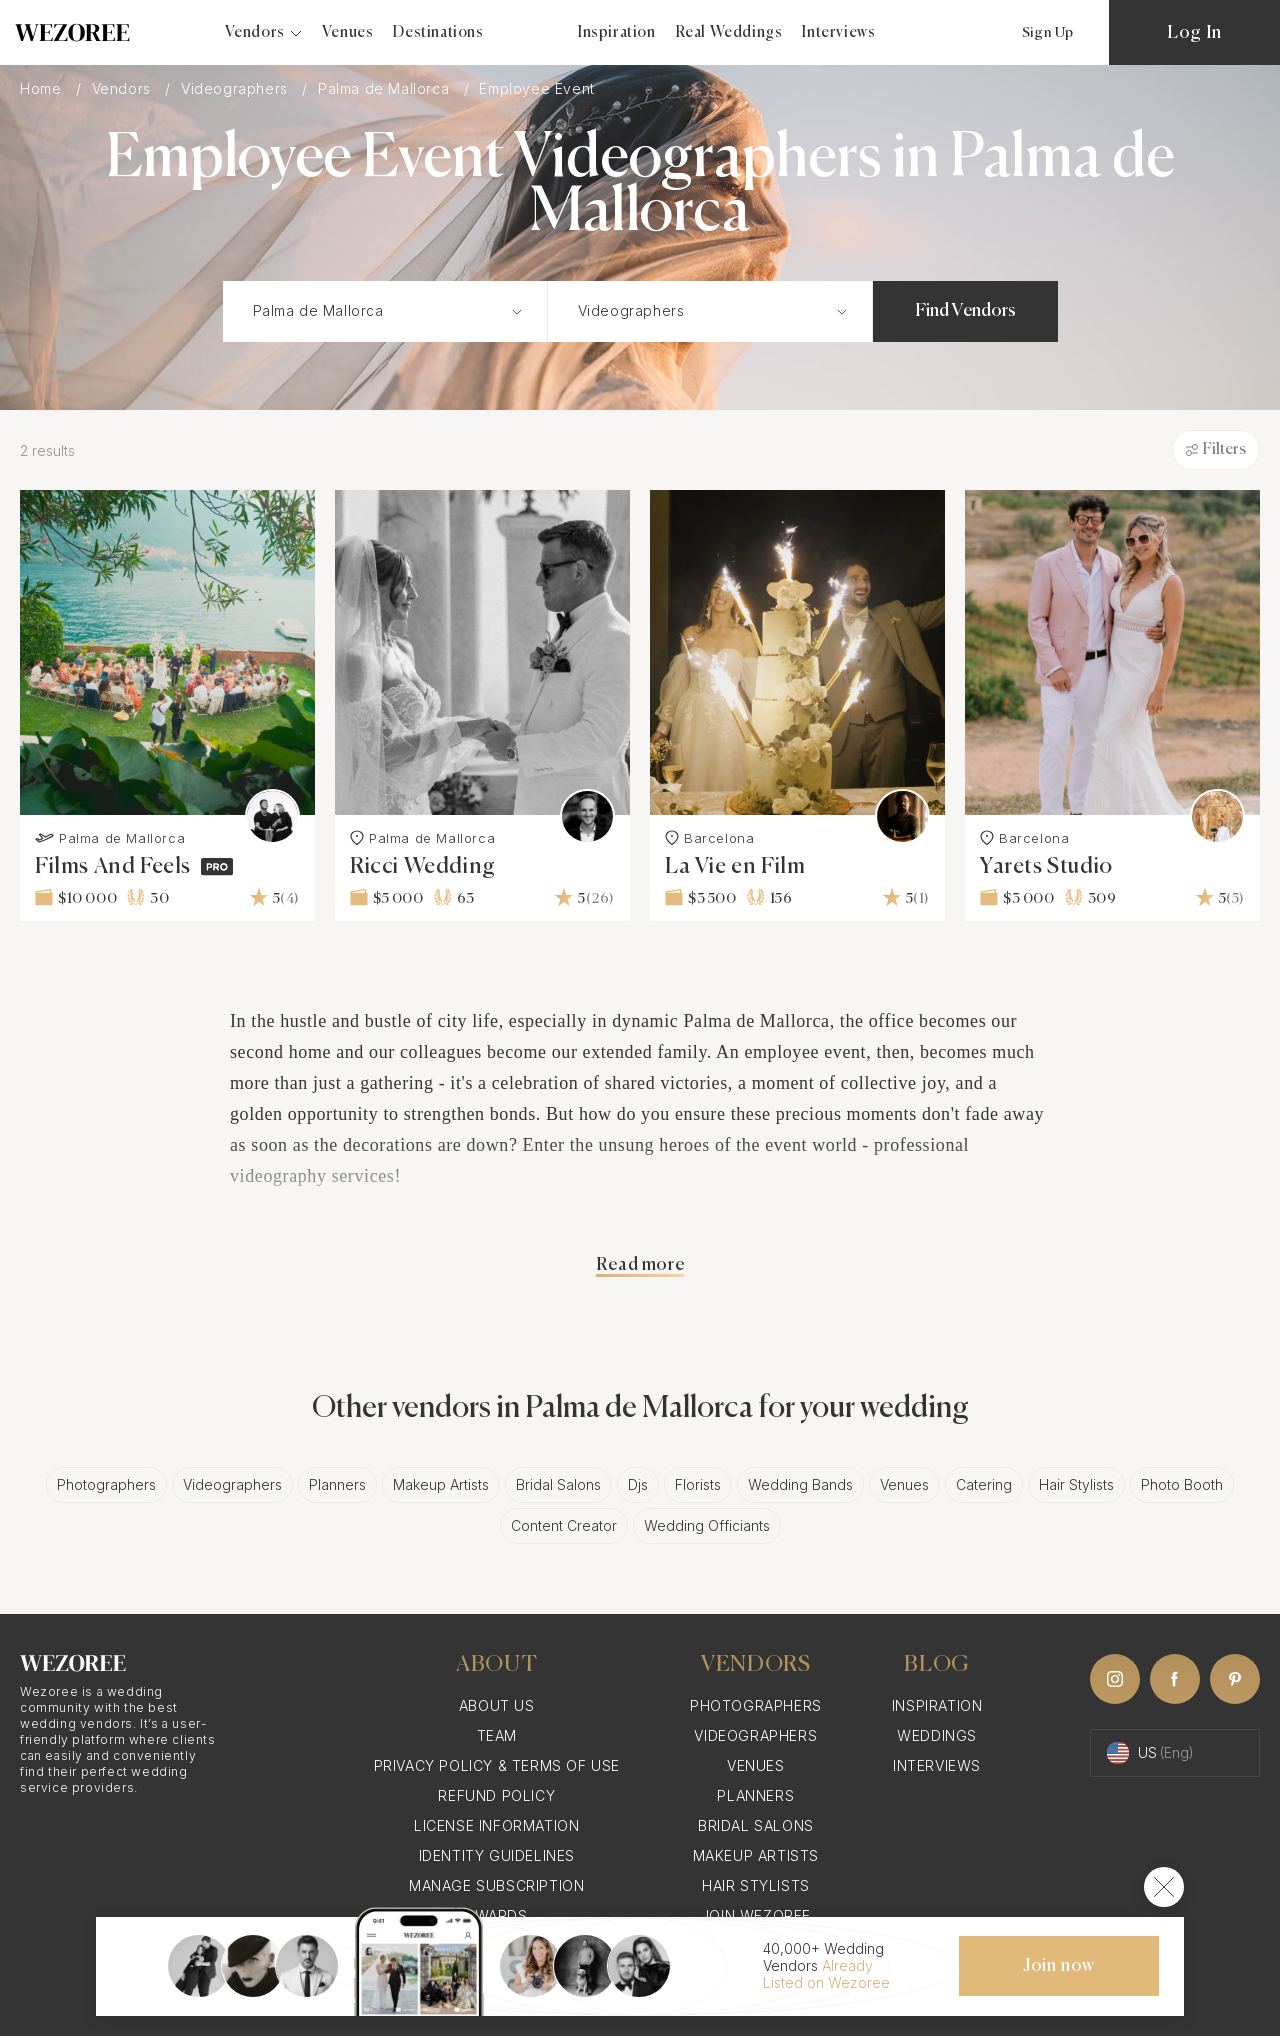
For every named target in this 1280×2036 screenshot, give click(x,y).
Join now (1059, 1966)
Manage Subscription (496, 1885)
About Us (497, 1705)
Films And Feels (113, 867)
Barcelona (709, 838)
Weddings (937, 1735)
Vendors (124, 88)
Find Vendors (965, 311)
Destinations (438, 32)
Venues (348, 32)
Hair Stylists (1076, 1484)
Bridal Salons (558, 1484)
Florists (698, 1484)
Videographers (236, 88)
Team (497, 1735)
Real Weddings (729, 32)
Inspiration (617, 32)
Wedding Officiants (707, 1525)
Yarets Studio (1046, 867)
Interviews (838, 32)
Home (43, 88)
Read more (640, 1265)
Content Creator (564, 1525)
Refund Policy (496, 1795)
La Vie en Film (735, 867)
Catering (984, 1484)
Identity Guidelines (497, 1855)
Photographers (106, 1484)
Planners (337, 1484)
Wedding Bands (800, 1484)
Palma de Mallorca (386, 88)
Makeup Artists (441, 1484)
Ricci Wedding (423, 867)
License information (496, 1825)
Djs (638, 1484)
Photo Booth (1182, 1484)
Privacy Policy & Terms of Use (497, 1765)
